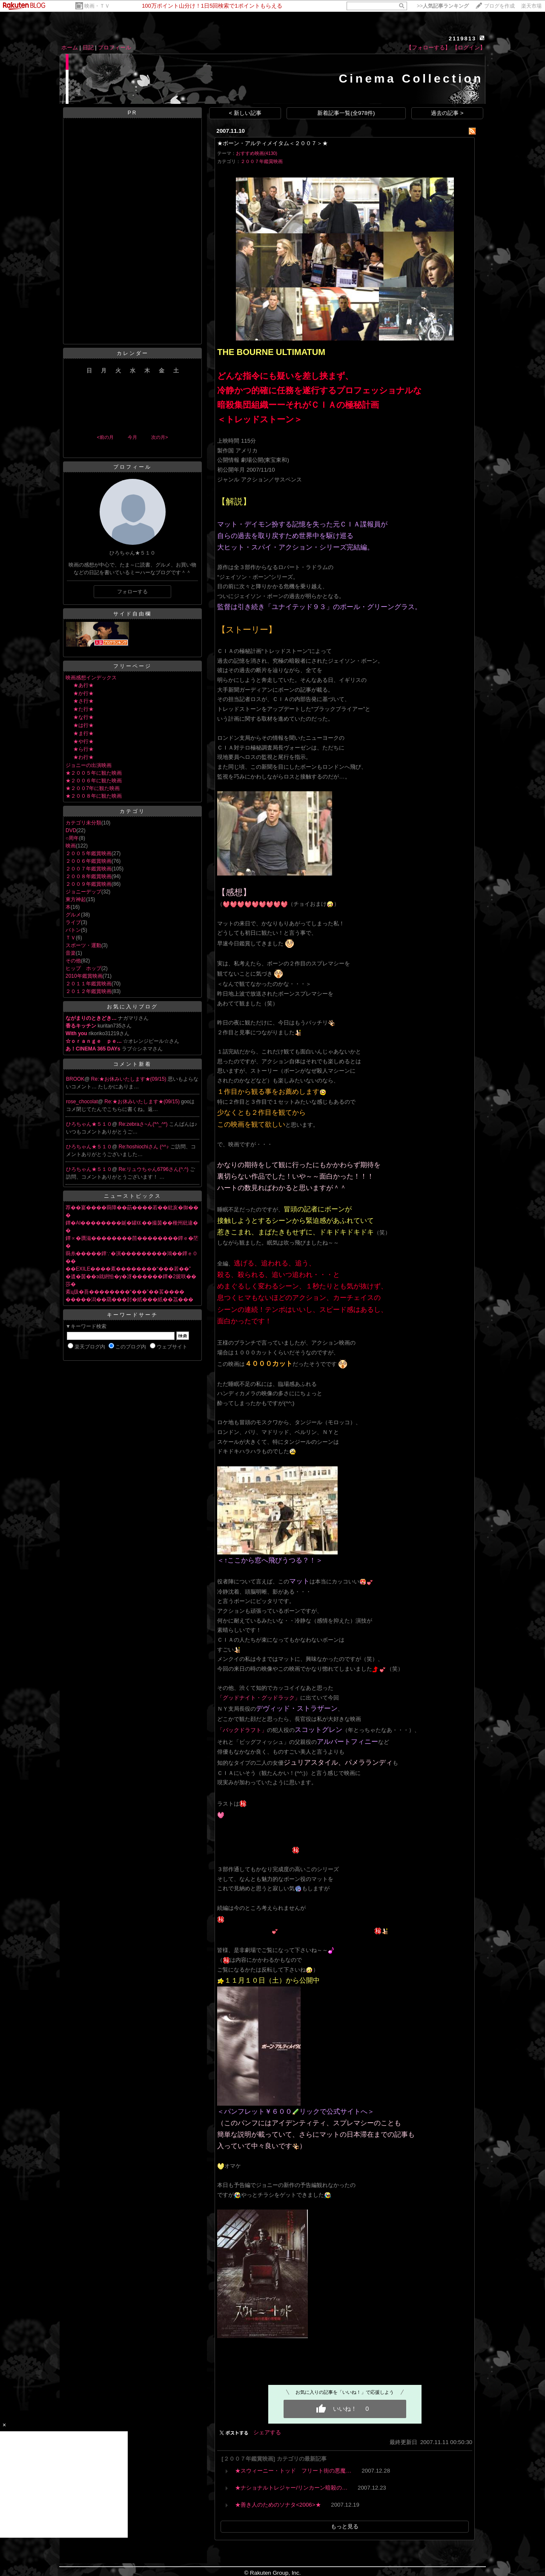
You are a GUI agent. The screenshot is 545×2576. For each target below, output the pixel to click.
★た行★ (83, 709)
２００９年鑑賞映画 (89, 884)
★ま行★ (83, 733)
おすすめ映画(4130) (256, 153)
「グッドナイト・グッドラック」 (258, 1697)
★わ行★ (83, 757)
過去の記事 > (447, 113)
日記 (88, 47)
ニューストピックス (132, 1196)
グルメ (73, 915)
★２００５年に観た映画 (94, 773)
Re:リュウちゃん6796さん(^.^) (154, 1169)
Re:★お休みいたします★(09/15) (129, 1079)
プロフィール (114, 47)
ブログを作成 (499, 6)
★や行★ (83, 741)
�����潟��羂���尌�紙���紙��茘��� (129, 1299)
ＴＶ (71, 938)
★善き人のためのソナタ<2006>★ (278, 2505)
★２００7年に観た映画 (93, 788)
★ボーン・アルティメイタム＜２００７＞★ (272, 143)
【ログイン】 (468, 47)
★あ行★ (83, 685)
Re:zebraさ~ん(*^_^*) (144, 1124)
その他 (73, 961)
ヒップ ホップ (83, 968)
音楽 (71, 953)
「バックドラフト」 (242, 1730)
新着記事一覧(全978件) (346, 113)
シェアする (267, 2432)
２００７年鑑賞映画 (89, 869)
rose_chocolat (82, 1102)
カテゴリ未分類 (83, 823)
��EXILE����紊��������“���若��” (128, 1269)
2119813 (462, 38)
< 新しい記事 (245, 113)
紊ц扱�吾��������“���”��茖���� (125, 1292)
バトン (73, 930)
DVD (71, 830)
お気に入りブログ (132, 1007)
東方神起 (76, 899)
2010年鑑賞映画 (84, 976)
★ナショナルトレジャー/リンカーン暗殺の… (291, 2487)
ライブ (73, 922)
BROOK (75, 1079)
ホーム (69, 47)
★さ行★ (83, 701)
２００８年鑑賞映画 (89, 876)
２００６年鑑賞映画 (89, 861)
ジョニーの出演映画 (89, 765)
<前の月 (105, 437)
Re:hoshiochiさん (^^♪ (144, 1147)
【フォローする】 (428, 47)
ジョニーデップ (83, 892)
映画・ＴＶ (97, 6)
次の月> (159, 437)
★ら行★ (83, 749)
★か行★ (83, 693)
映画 (71, 846)
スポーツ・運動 (83, 945)
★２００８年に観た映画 (94, 796)
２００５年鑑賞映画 (89, 853)
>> (443, 6)
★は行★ (83, 725)
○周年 (72, 838)
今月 (132, 437)
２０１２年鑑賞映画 (89, 991)
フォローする (132, 592)
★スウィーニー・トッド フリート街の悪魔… (293, 2470)
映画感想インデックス (91, 678)
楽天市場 (531, 6)
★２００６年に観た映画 (94, 781)
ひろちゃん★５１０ (89, 1124)
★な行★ (83, 717)
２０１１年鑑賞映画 (89, 984)
